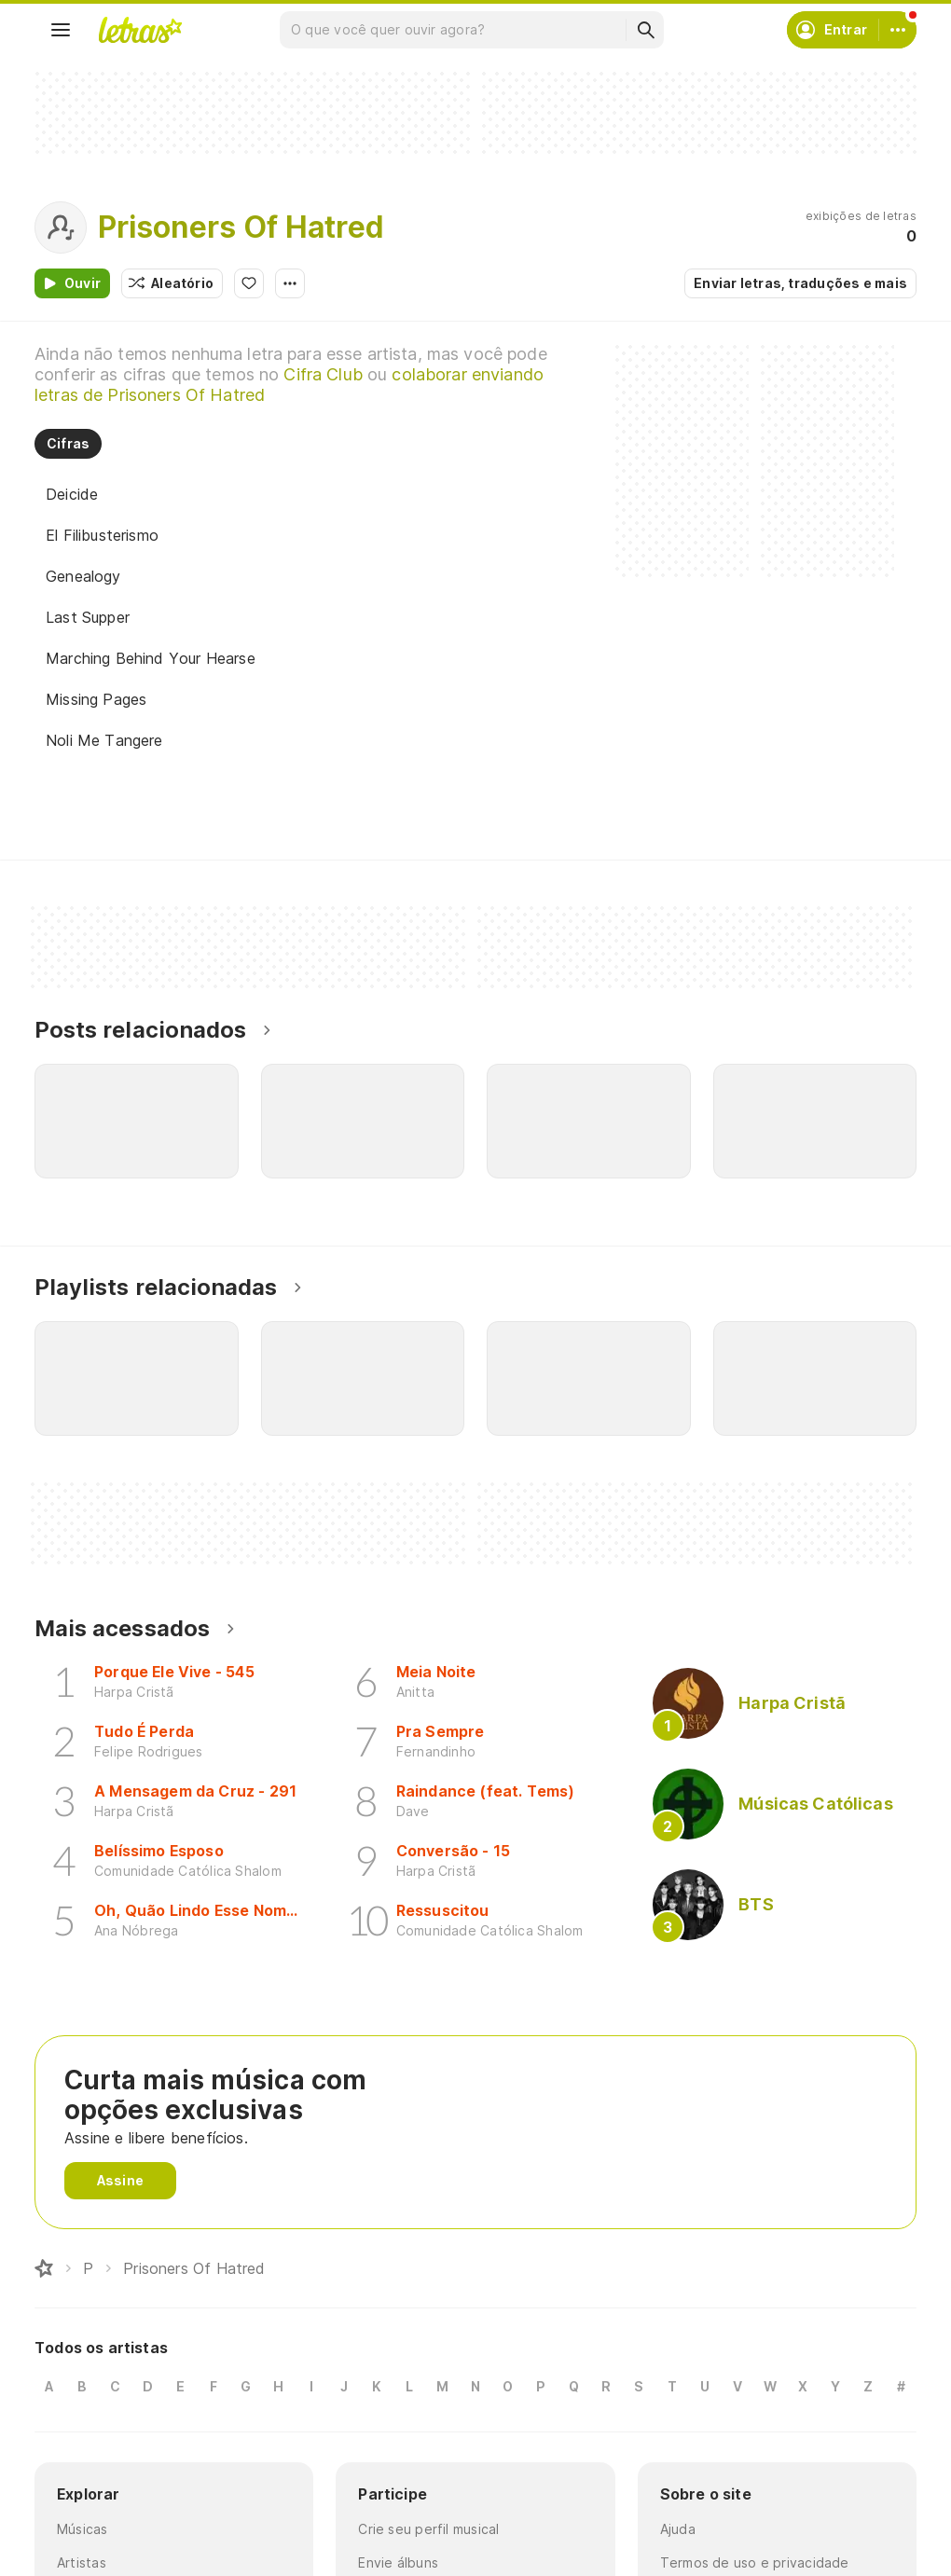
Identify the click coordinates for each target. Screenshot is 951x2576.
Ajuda (678, 2529)
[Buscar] (645, 29)
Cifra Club (322, 374)
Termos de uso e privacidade (754, 2562)
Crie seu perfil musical (428, 2529)
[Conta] (898, 29)
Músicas (82, 2529)
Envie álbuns (398, 2562)
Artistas (81, 2562)
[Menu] (60, 29)
